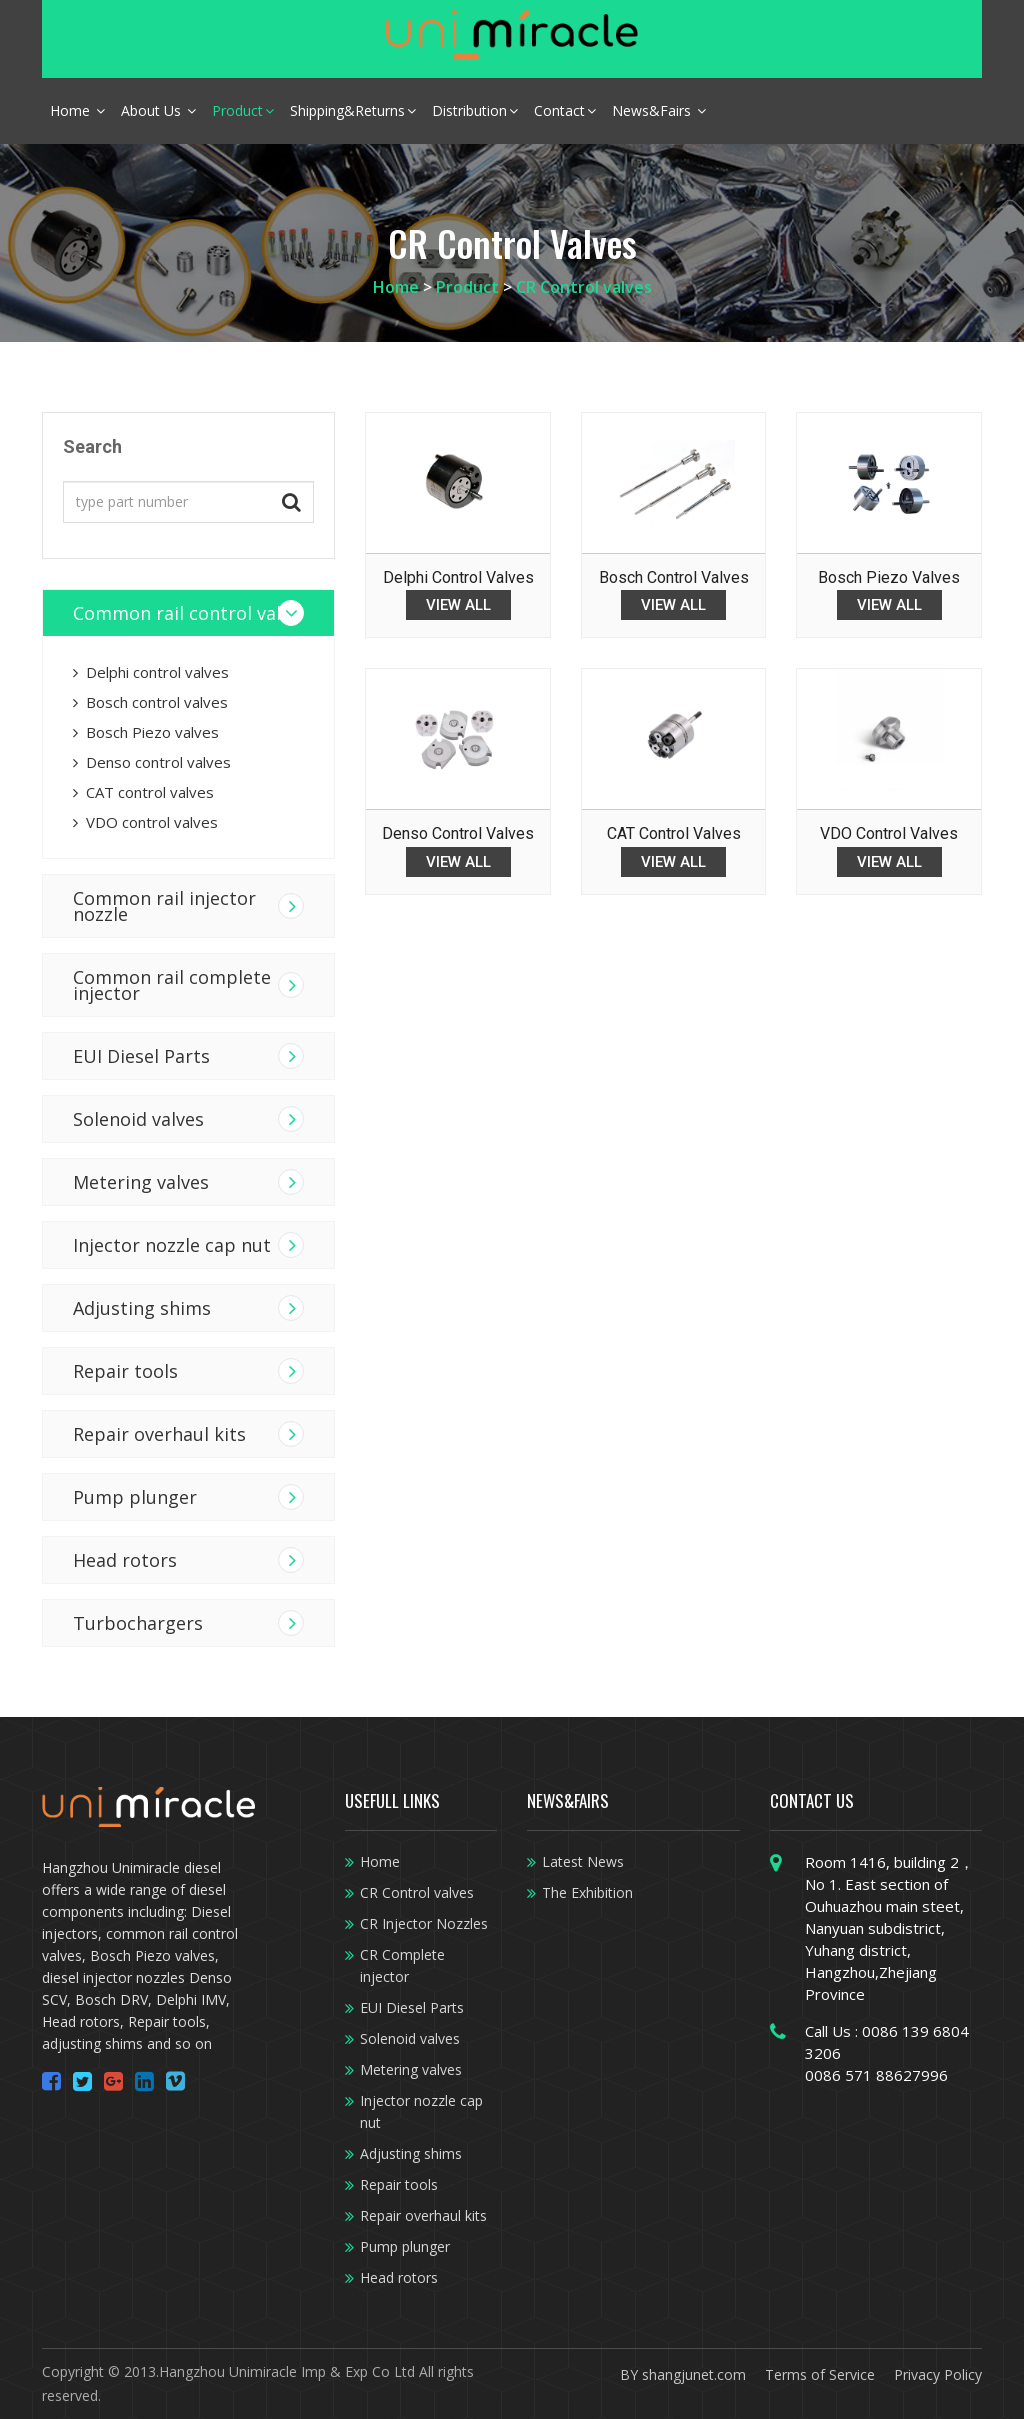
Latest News (583, 1861)
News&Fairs (659, 110)
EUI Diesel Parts (141, 1056)
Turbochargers (138, 1623)
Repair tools (125, 1371)
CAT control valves (143, 792)
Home (77, 110)
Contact (565, 110)
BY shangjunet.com (683, 2374)
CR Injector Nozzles (424, 1923)
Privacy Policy (938, 2374)
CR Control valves (584, 287)
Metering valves (411, 2069)
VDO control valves (145, 822)
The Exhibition (587, 1892)
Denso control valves (152, 762)
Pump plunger (135, 1497)
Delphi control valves (151, 672)
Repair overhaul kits (159, 1434)
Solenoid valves (138, 1119)
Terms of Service (820, 2374)
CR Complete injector (402, 1965)
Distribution (475, 110)
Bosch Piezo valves (146, 732)
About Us (158, 110)
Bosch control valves (150, 702)
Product (243, 110)
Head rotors (125, 1560)
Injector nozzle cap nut (172, 1245)
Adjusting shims (142, 1308)
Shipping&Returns (353, 110)
